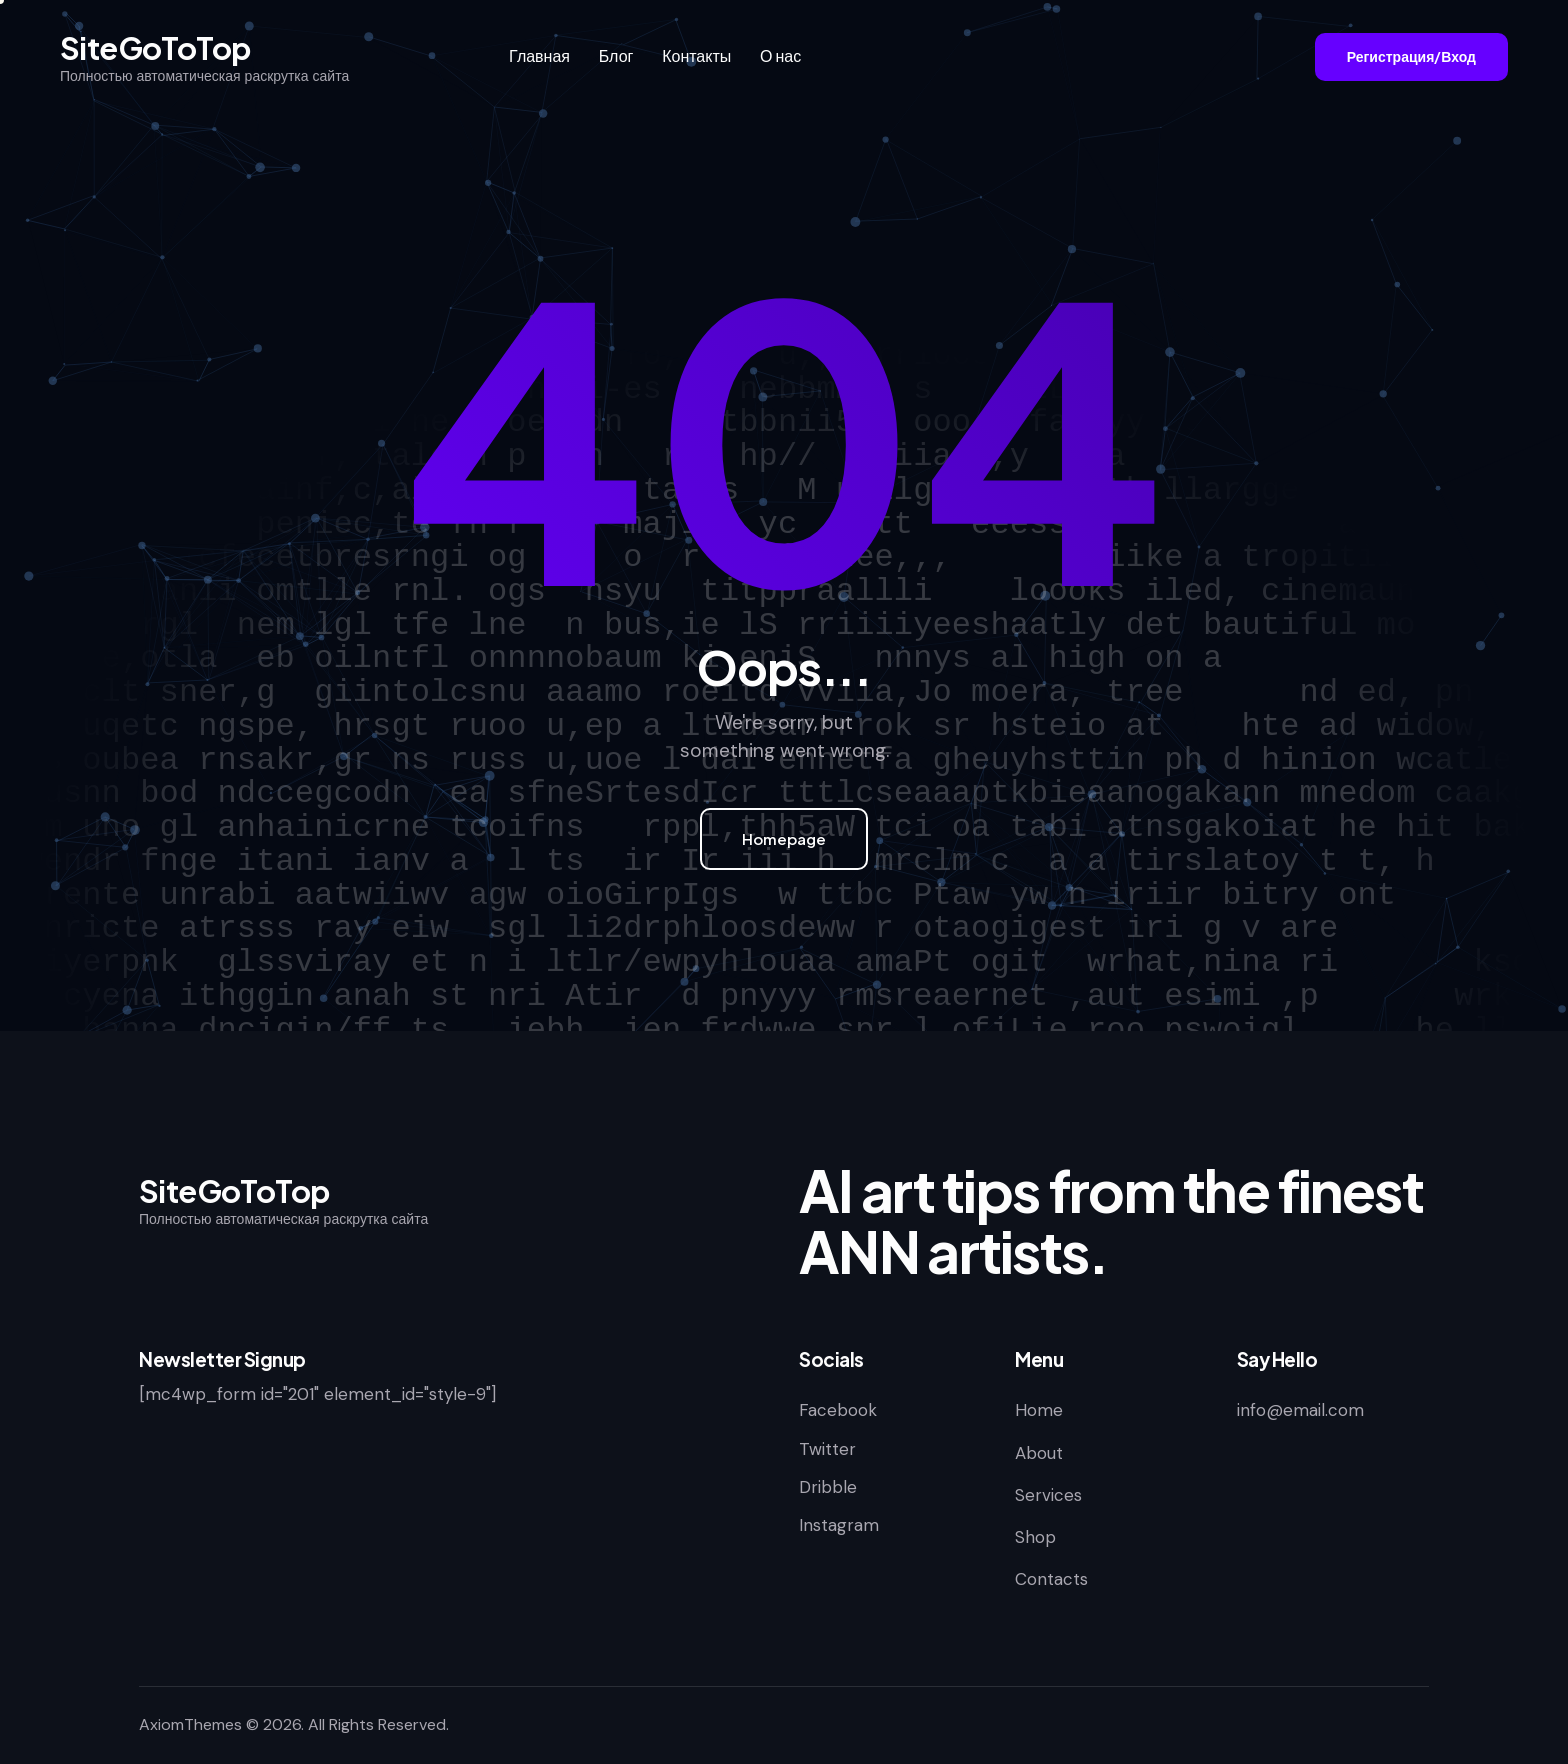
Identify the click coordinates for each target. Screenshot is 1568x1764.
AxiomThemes (190, 1724)
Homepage (784, 838)
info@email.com (1300, 1410)
